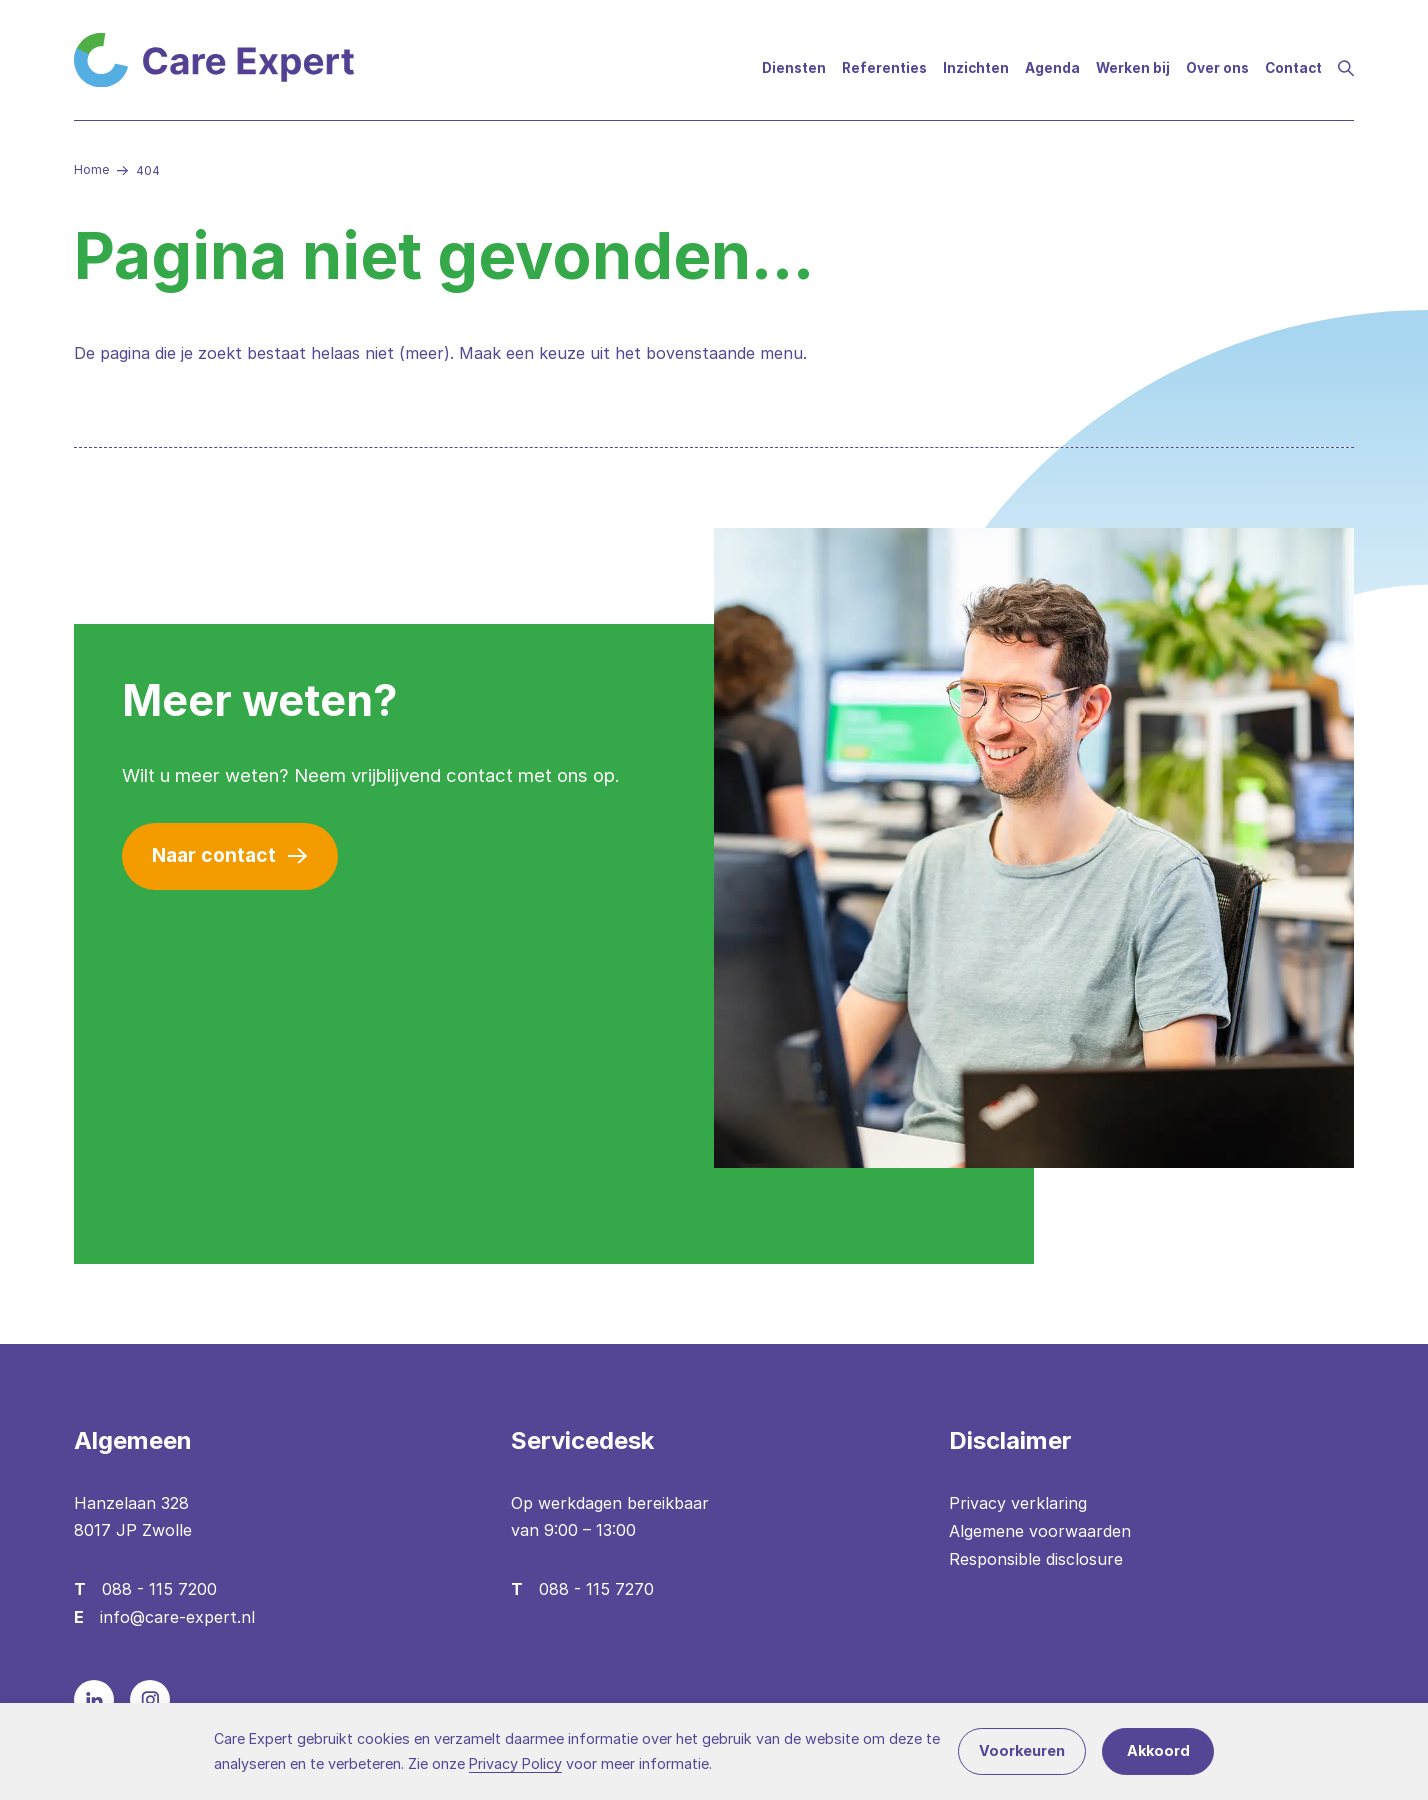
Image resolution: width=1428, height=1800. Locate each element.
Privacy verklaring (1018, 1503)
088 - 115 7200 (159, 1589)
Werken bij (1133, 68)
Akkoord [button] (1158, 1750)
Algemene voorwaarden (1040, 1531)
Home (91, 169)
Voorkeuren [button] (1022, 1750)
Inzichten (976, 68)
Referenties (884, 68)
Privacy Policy (515, 1763)
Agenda (1052, 68)
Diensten (794, 68)
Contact (1293, 68)
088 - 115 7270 (596, 1589)
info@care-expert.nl (177, 1617)
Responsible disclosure (1036, 1559)
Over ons (1217, 68)
